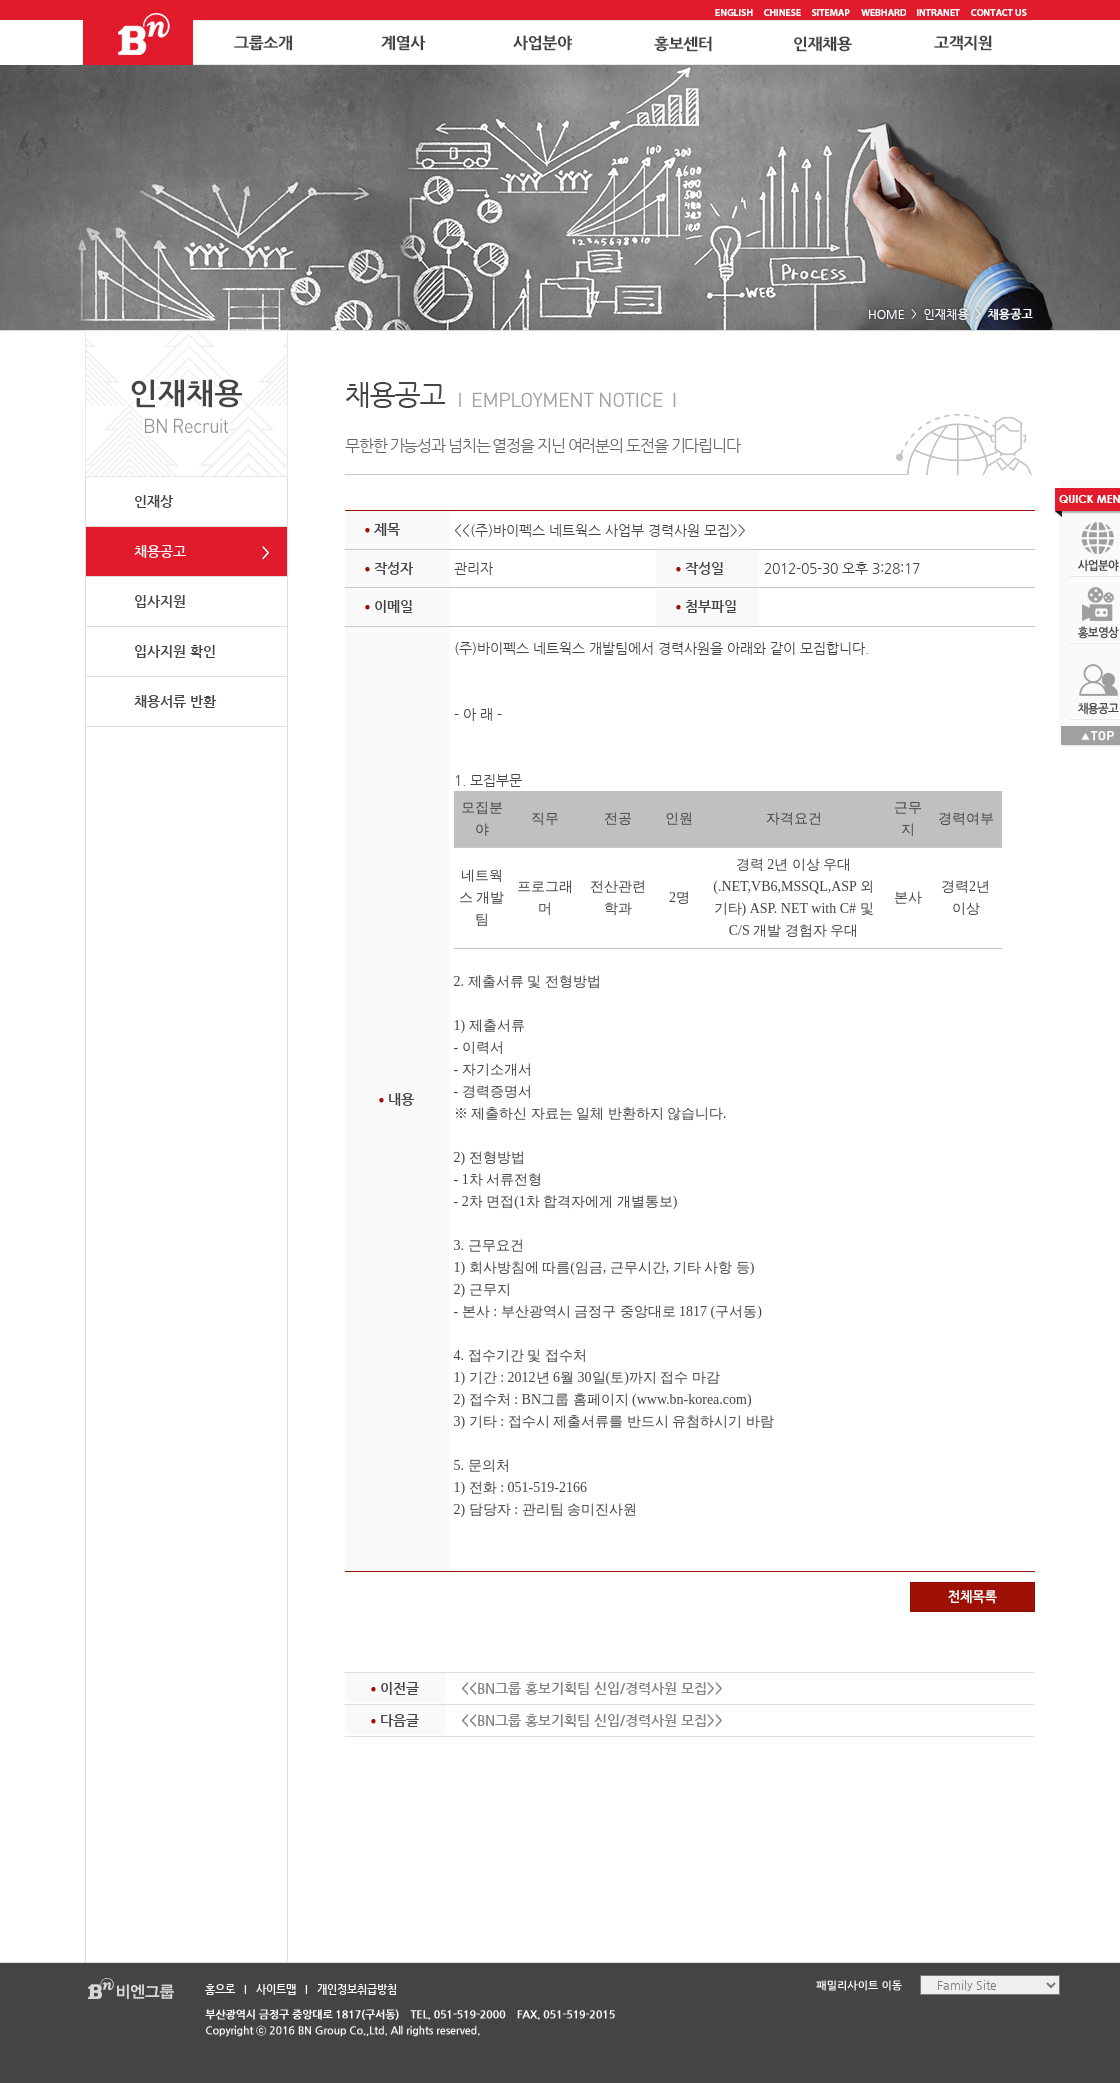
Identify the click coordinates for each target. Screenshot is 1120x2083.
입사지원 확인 (175, 651)
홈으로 (220, 1989)
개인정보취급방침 (357, 1989)
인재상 (153, 501)
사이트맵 (276, 1989)
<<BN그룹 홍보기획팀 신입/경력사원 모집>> (592, 1688)
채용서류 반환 (175, 701)
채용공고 (160, 551)
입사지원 (160, 601)
